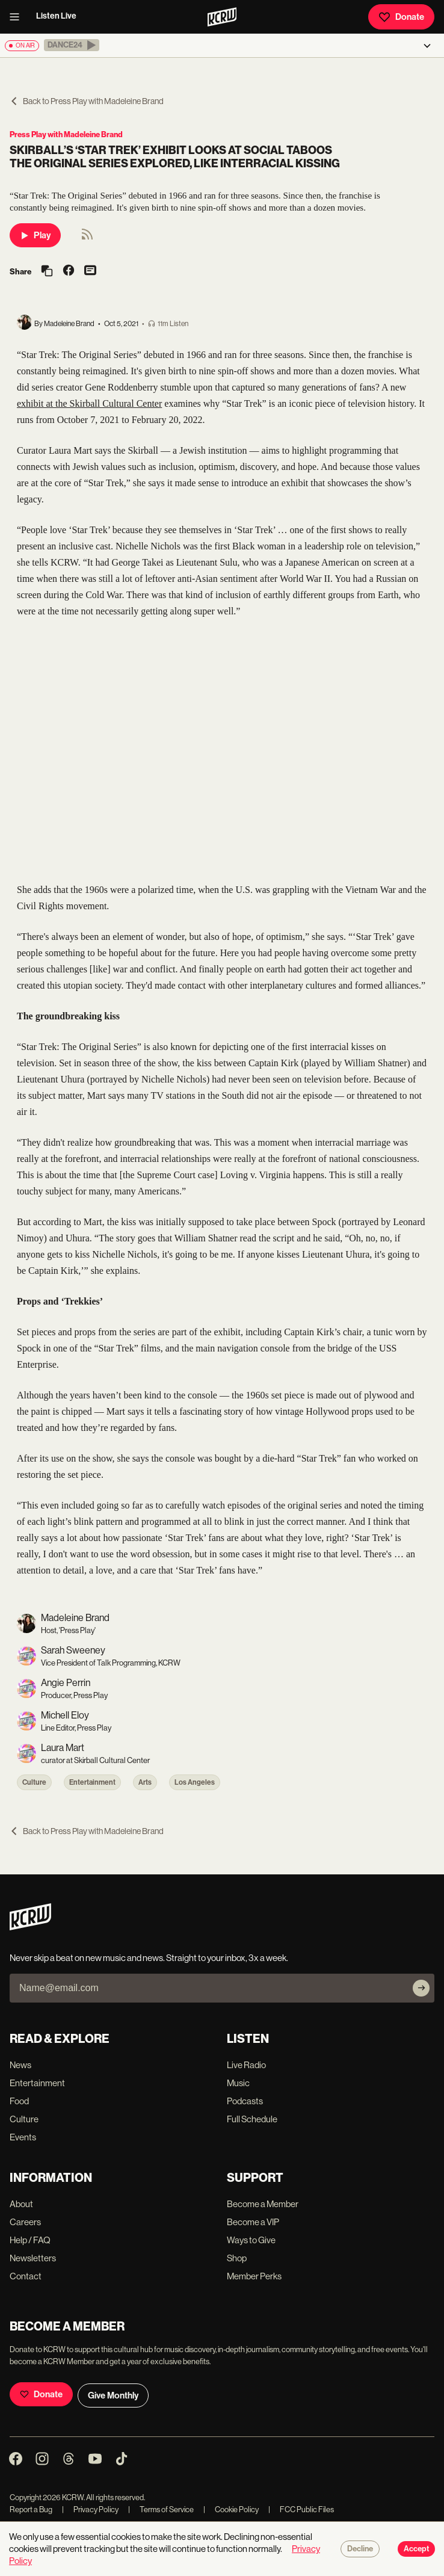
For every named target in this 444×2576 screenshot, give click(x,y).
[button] (71, 45)
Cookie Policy (231, 2509)
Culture (34, 1782)
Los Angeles (194, 1782)
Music (238, 2083)
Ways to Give (251, 2240)
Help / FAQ (30, 2240)
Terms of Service (161, 2509)
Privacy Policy (90, 2509)
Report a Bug (31, 2509)
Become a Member (262, 2204)
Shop (237, 2258)
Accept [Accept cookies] (416, 2549)
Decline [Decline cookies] (360, 2549)
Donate (401, 17)
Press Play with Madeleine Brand (66, 134)
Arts (145, 1782)
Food (19, 2101)
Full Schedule (252, 2119)
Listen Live (56, 16)
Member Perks (254, 2276)
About (21, 2204)
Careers (25, 2222)
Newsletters (33, 2258)
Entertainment (92, 1782)
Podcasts (245, 2101)
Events (23, 2137)
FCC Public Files (301, 2509)
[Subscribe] (421, 1988)
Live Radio (246, 2065)
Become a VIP (253, 2222)
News (20, 2065)
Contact (26, 2276)
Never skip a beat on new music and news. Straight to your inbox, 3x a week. (149, 1958)
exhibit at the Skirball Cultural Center (89, 403)
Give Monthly (113, 2395)
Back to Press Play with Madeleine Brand (87, 101)
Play (35, 235)
